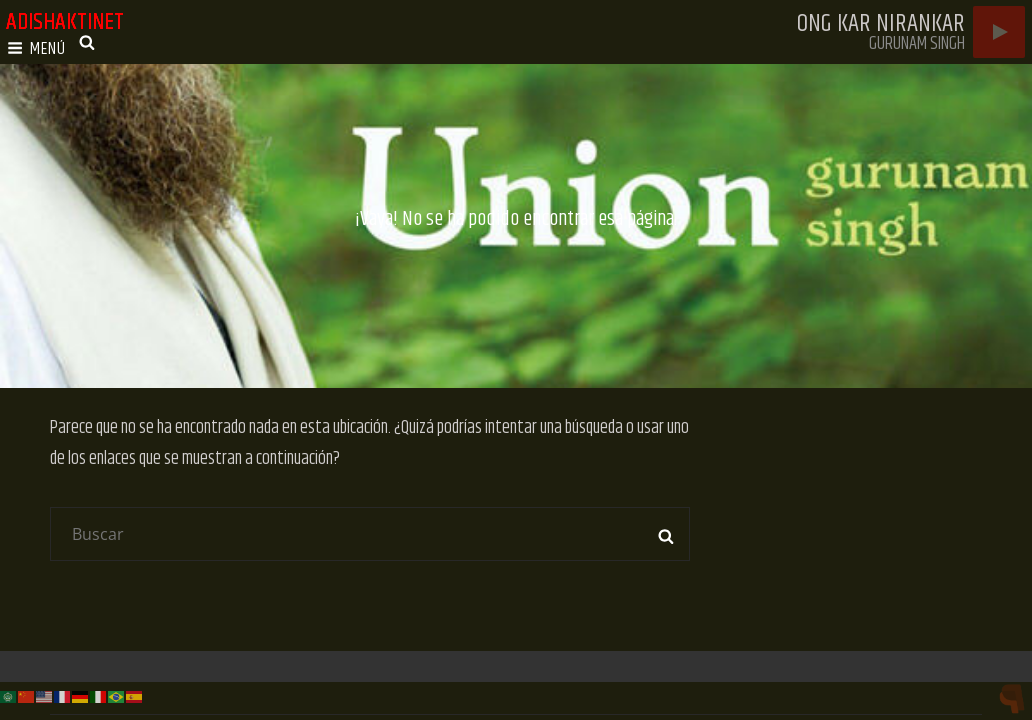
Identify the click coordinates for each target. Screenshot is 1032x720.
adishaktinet (65, 22)
